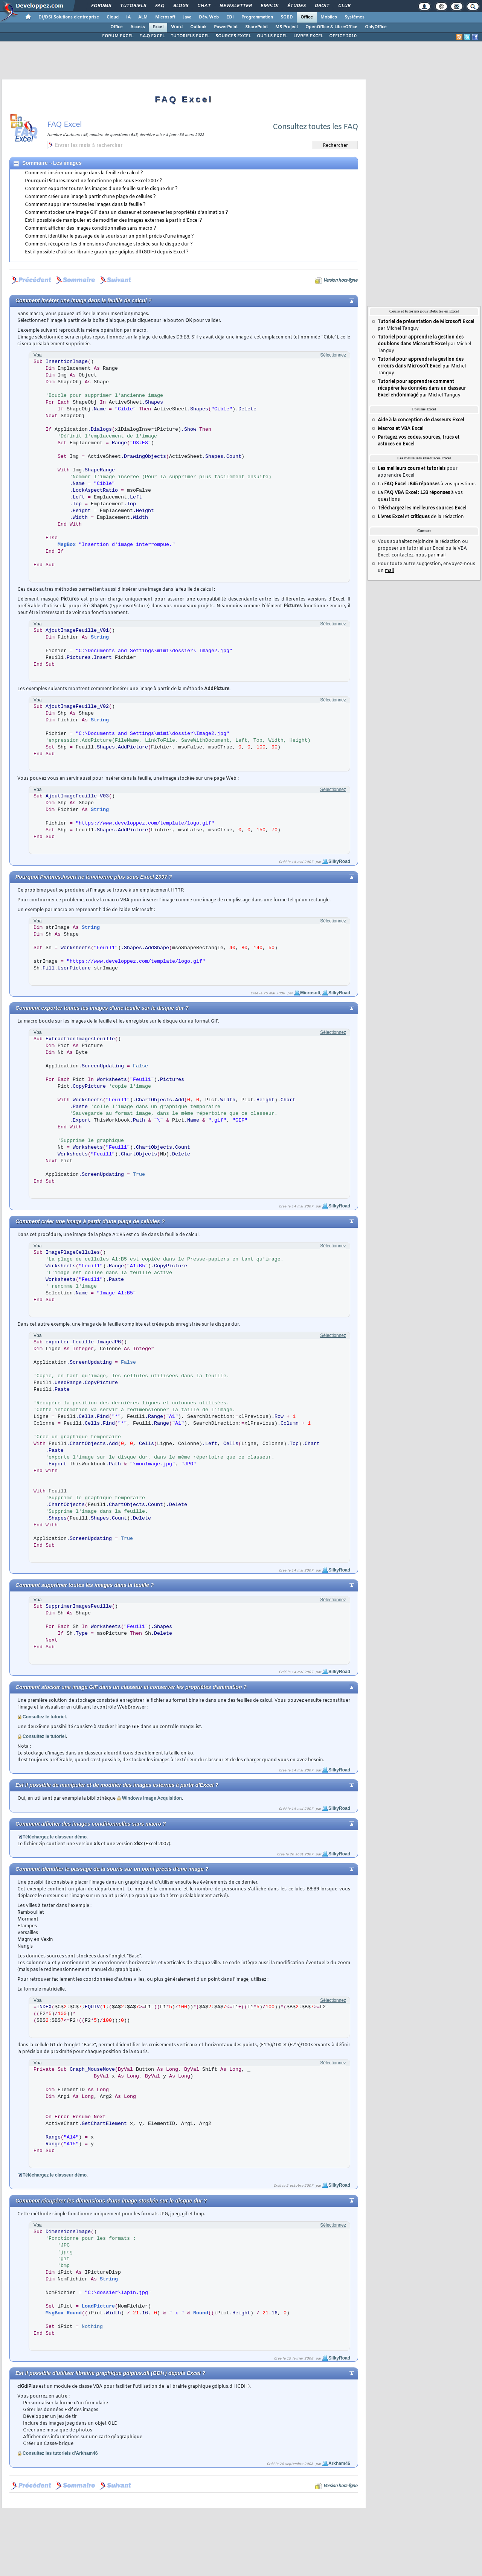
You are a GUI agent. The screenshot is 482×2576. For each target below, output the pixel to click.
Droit (321, 6)
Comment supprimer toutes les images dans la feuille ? (85, 205)
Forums (100, 6)
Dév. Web (209, 17)
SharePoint (256, 27)
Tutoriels (132, 6)
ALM (143, 17)
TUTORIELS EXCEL (190, 36)
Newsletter (235, 6)
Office (306, 17)
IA (128, 17)
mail (440, 555)
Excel (158, 27)
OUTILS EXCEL (272, 36)
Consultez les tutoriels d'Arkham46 (60, 2453)
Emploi (269, 6)
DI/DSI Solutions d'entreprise (68, 17)
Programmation (257, 17)
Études (296, 6)
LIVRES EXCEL (308, 36)
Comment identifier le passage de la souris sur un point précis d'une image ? (109, 236)
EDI (230, 17)
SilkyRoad (339, 861)
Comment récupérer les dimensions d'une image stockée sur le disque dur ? (109, 244)
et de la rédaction (421, 517)
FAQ (159, 6)
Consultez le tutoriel (44, 1716)
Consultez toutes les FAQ (315, 127)
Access (137, 27)
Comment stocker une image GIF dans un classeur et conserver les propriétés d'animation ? (126, 213)
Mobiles (328, 17)
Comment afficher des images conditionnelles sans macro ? (90, 229)
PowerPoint (226, 27)
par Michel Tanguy (422, 366)
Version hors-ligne (340, 280)
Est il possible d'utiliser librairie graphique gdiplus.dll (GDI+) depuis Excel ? (107, 252)
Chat (203, 6)
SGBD (287, 17)
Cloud (113, 17)
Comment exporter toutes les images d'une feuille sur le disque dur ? (101, 189)
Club (344, 6)
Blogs (180, 6)
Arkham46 (339, 2463)
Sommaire (35, 163)
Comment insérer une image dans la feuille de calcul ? (84, 173)
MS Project (286, 27)
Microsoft (165, 17)
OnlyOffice (376, 27)
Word (177, 27)
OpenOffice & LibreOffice (331, 27)
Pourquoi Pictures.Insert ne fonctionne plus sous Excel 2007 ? (93, 181)
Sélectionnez (333, 355)
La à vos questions (427, 484)
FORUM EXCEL (117, 36)
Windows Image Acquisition (152, 1798)
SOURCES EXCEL (233, 36)
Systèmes (355, 17)
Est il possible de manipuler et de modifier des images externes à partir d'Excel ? (113, 221)
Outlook (198, 27)
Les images (67, 163)
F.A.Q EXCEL (152, 36)
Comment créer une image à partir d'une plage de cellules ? (90, 197)
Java (187, 17)
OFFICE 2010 (343, 36)
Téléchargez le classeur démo (55, 1837)
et (411, 469)
